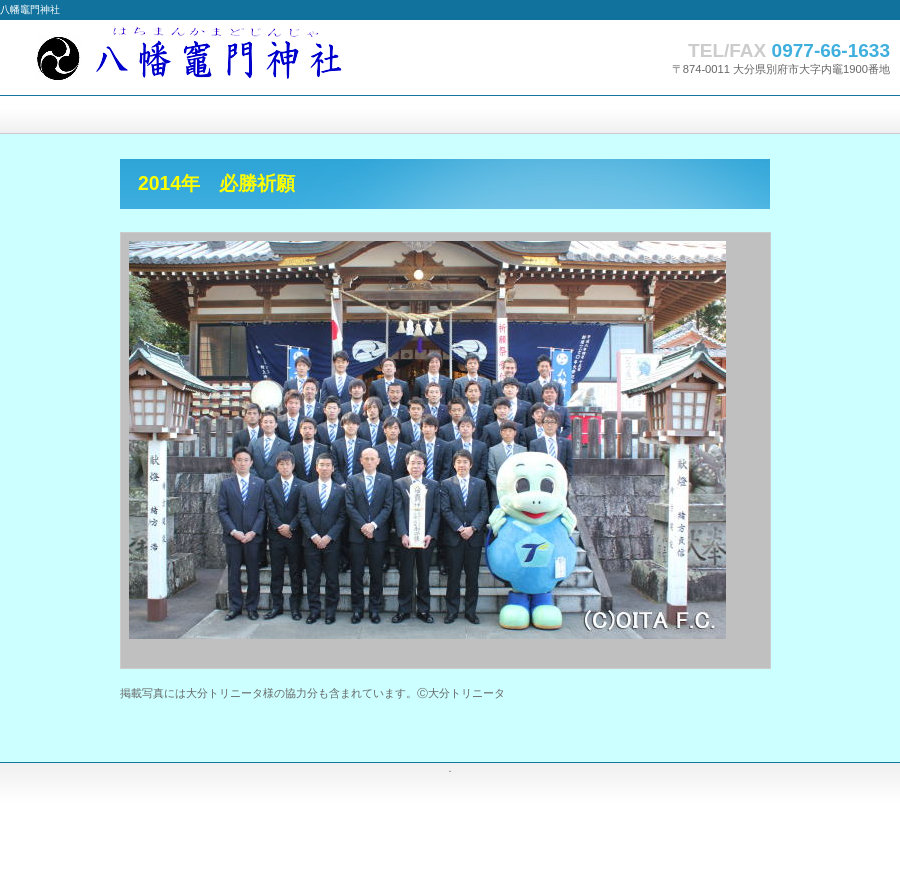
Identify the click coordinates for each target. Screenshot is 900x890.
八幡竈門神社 (200, 57)
